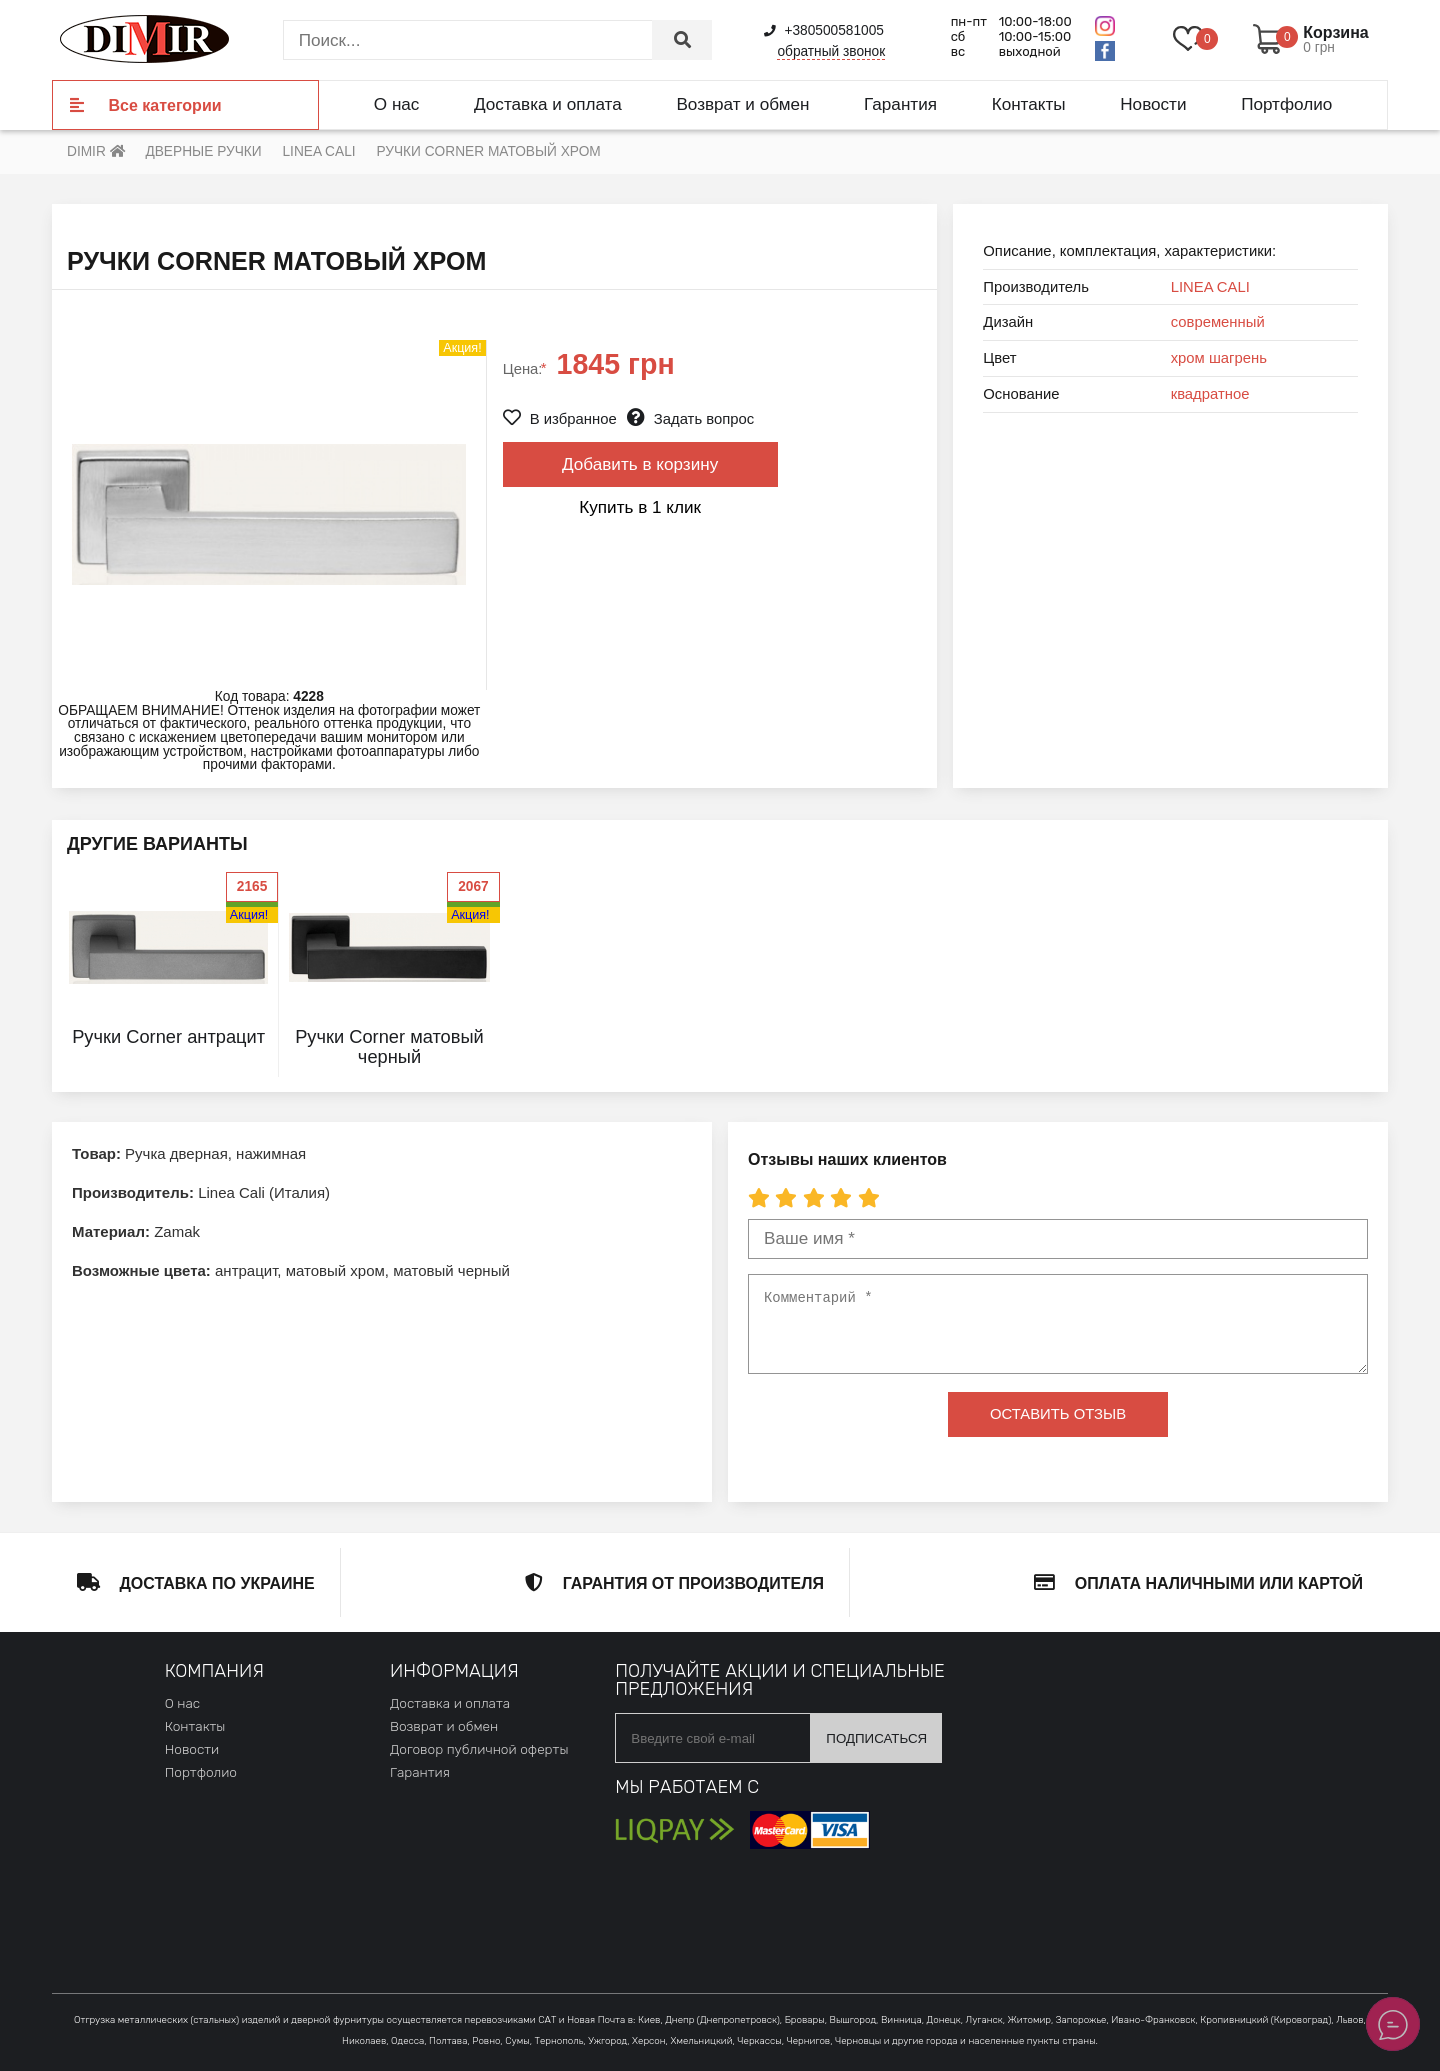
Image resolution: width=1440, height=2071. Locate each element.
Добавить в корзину (640, 464)
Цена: (525, 369)
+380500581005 (824, 30)
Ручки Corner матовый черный (389, 1046)
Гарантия (900, 104)
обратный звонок (831, 51)
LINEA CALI (1210, 287)
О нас (397, 104)
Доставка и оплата (548, 104)
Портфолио (1286, 104)
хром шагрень (1219, 358)
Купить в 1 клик (640, 507)
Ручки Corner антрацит (168, 1036)
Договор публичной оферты (479, 1749)
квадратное (1210, 394)
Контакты (1029, 104)
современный (1218, 322)
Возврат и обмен (742, 104)
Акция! (249, 915)
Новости (1153, 104)
